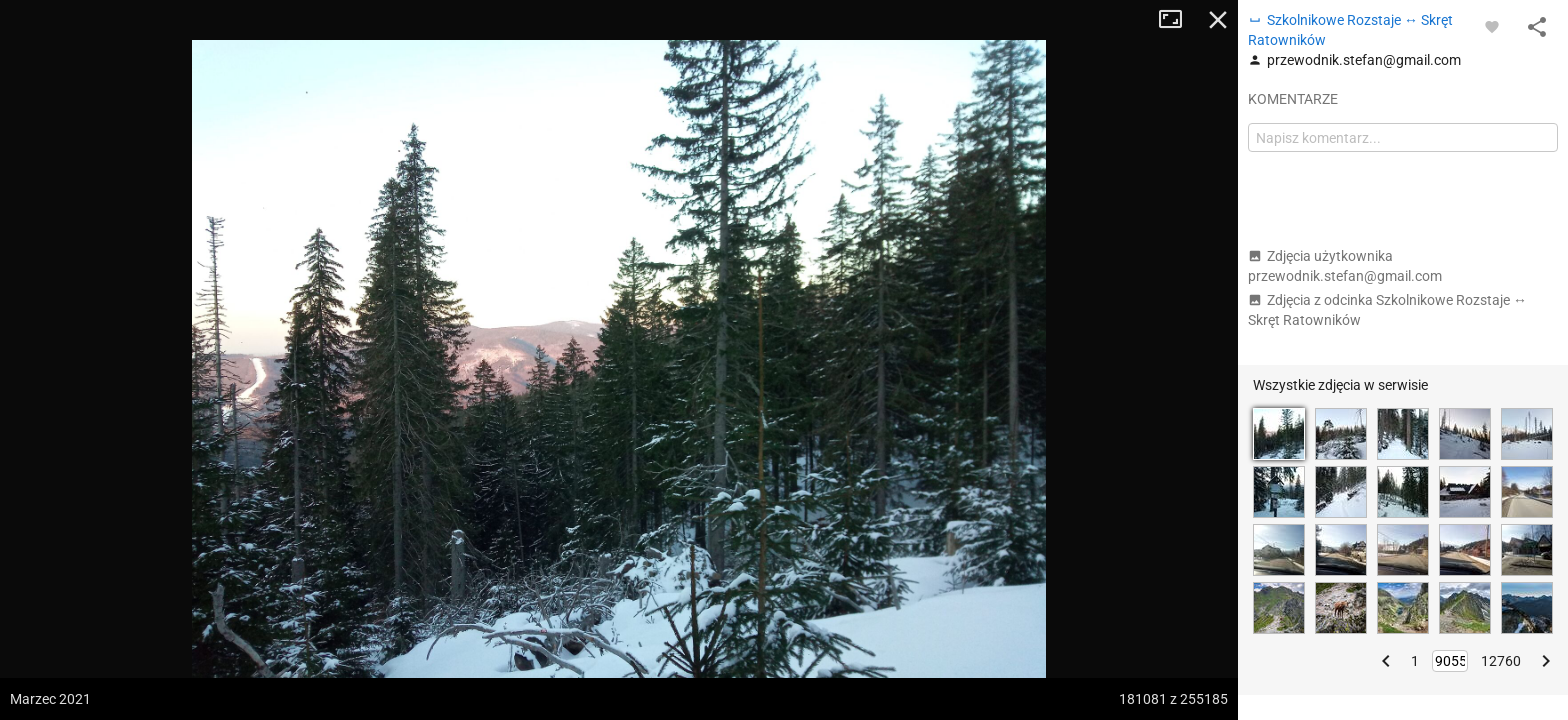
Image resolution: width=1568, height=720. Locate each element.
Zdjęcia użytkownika (1345, 266)
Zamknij (1218, 20)
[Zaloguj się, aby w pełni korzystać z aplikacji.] (1492, 26)
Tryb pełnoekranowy (1178, 20)
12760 (1501, 661)
